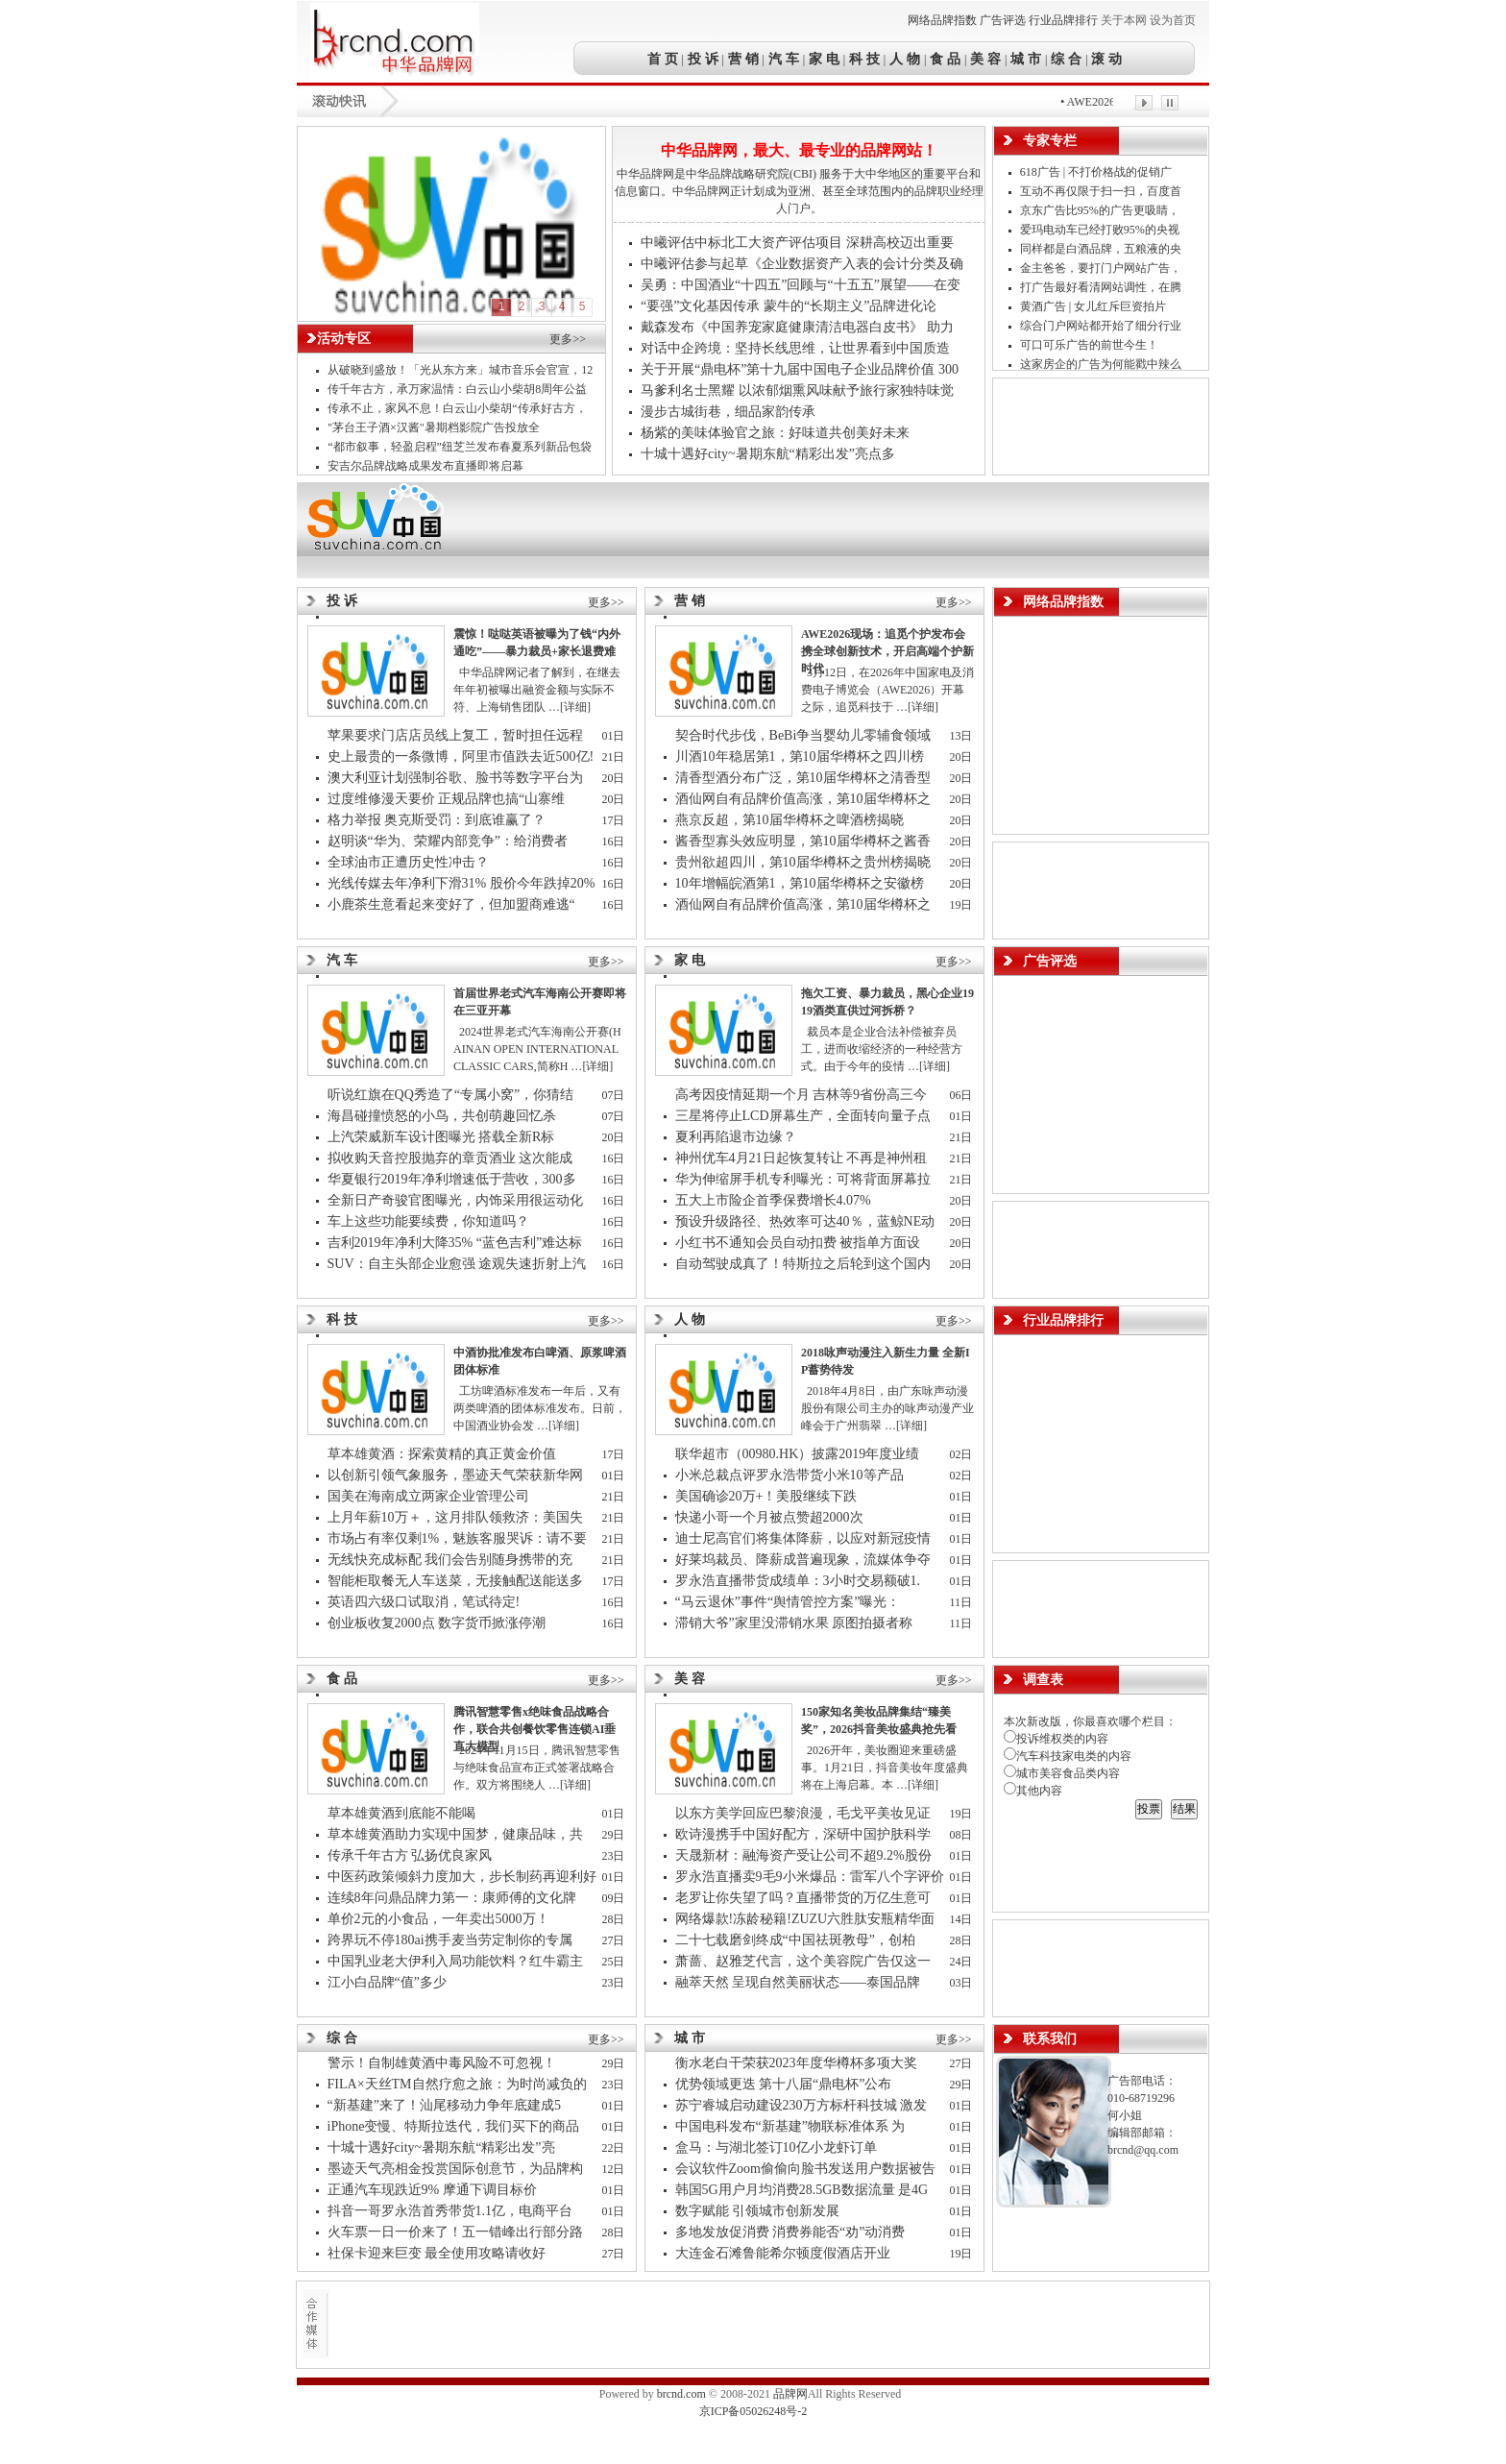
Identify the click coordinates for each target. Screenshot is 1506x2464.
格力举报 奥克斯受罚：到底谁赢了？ (437, 820)
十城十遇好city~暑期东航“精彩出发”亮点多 (768, 454)
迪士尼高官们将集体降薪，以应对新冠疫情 (805, 1538)
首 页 (664, 58)
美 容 (985, 58)
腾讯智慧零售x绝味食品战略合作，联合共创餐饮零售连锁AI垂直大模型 (534, 1729)
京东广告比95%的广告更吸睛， (1101, 210)
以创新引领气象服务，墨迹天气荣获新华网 (457, 1475)
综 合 (1067, 58)
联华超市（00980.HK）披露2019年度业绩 (801, 1454)
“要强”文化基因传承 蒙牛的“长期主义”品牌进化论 (788, 306)
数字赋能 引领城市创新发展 (757, 2211)
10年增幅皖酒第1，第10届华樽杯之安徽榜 (801, 883)
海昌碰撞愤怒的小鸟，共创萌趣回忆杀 (442, 1116)
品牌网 (790, 2394)
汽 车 (784, 58)
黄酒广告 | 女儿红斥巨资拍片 (1094, 306)
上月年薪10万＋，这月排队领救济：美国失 (457, 1517)
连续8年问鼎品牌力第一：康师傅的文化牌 (454, 1898)
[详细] (575, 707)
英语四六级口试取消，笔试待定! (424, 1602)
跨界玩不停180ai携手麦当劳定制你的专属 (452, 1940)
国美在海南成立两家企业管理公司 (428, 1496)
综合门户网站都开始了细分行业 (1102, 325)
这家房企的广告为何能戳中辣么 (1102, 364)
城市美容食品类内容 (1062, 1773)
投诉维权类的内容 (1056, 1738)
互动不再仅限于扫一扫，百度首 (1102, 191)
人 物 (905, 58)
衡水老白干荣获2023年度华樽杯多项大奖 (796, 2063)
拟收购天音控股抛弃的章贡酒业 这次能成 (452, 1158)
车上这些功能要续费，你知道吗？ (428, 1221)
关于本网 (1124, 20)
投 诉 (703, 58)
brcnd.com (681, 2394)
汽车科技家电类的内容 (1067, 1756)
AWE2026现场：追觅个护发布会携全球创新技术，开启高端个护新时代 (887, 651)
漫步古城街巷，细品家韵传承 (728, 411)
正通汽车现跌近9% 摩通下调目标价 (432, 2190)
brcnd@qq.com (1142, 2150)
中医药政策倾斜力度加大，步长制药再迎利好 (462, 1876)
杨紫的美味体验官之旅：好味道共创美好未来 (775, 433)
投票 (1148, 1809)
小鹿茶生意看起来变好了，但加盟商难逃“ (453, 904)
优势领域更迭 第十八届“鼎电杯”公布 (783, 2084)
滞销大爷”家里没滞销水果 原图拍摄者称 (795, 1623)
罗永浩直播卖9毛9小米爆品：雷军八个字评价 (809, 1876)
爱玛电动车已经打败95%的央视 (1101, 229)
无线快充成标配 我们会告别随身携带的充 (452, 1559)
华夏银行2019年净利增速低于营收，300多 (454, 1179)
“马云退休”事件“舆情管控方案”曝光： (789, 1602)
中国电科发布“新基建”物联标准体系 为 (792, 2126)
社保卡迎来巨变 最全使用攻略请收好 (437, 2253)
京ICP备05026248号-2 (753, 2411)
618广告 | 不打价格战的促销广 (1097, 172)
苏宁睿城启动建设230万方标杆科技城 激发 (803, 2105)
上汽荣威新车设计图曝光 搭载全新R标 (441, 1137)
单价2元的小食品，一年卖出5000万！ (438, 1919)
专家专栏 (1050, 141)
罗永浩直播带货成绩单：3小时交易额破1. (799, 1581)
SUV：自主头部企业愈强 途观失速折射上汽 (459, 1263)
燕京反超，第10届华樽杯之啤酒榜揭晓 (789, 820)
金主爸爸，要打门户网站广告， (1102, 268)
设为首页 (1173, 20)
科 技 (864, 58)
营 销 (743, 58)
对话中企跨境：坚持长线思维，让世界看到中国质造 (795, 348)
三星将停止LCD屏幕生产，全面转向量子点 (805, 1116)
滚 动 (1105, 58)
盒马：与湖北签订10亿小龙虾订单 (776, 2147)
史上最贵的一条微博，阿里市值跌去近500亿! (461, 756)
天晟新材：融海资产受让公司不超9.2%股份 (803, 1855)
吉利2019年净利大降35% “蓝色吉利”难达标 (455, 1242)
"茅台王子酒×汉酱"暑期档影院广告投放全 (435, 427)
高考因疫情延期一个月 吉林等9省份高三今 (803, 1094)
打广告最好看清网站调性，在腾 (1102, 287)
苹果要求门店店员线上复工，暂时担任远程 (457, 735)
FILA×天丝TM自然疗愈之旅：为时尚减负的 (459, 2084)
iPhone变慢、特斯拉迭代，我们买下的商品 (455, 2126)
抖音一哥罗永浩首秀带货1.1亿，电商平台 (452, 2211)
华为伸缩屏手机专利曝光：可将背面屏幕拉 (805, 1179)
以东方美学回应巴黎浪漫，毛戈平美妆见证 (805, 1813)
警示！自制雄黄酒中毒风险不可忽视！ (442, 2063)
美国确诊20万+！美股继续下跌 (766, 1496)
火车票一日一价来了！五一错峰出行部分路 (457, 2232)
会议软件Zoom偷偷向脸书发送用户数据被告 (807, 2168)
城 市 (1026, 58)
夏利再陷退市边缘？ (735, 1137)
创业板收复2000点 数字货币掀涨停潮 (437, 1623)
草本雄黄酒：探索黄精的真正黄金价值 (442, 1454)
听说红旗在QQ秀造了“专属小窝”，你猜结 (452, 1094)
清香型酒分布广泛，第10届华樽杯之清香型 (805, 777)
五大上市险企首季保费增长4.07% (773, 1200)
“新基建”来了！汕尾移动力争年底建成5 (446, 2105)
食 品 (945, 58)
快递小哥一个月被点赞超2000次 (769, 1517)
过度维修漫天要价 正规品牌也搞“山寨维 (448, 799)
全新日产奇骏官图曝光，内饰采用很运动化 (457, 1200)
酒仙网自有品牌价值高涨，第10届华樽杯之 (805, 799)
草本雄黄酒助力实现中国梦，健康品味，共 (457, 1834)
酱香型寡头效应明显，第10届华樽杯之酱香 (805, 841)
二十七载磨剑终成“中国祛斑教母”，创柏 (797, 1940)
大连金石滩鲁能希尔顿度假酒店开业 (782, 2253)
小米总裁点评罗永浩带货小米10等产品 (789, 1475)
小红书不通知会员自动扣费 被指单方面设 (799, 1242)
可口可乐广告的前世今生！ (1089, 345)
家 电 (824, 58)
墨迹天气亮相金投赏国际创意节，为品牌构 (457, 2168)
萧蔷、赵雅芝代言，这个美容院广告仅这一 (805, 1961)
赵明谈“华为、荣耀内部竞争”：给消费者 (449, 841)
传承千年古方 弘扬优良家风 (410, 1855)
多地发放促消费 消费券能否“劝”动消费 (792, 2232)
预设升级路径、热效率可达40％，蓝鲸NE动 (806, 1221)
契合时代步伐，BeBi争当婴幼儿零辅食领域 (805, 735)
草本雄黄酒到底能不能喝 (401, 1813)
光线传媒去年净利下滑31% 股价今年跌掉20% (461, 883)
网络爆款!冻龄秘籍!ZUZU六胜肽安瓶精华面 (806, 1919)
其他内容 (1033, 1790)
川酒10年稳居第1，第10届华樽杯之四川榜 (801, 756)
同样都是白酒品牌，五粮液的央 (1102, 249)
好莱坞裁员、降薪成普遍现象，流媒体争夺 (805, 1559)
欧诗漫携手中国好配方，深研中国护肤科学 (803, 1834)
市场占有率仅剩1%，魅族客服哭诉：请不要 (459, 1538)
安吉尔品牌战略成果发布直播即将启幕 (425, 466)
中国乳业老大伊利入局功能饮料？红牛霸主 (457, 1961)
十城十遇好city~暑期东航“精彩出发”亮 (443, 2147)
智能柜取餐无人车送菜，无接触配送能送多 (457, 1581)
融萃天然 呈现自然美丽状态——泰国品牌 (799, 1982)
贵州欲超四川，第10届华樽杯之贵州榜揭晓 (803, 862)
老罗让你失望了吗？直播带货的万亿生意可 (805, 1898)
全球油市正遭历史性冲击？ (408, 862)
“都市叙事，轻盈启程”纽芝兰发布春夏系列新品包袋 (460, 446)
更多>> (567, 339)
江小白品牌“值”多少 (387, 1982)
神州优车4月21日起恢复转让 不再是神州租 (803, 1158)
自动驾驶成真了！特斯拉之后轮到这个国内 (805, 1263)
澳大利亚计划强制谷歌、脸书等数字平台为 (457, 777)
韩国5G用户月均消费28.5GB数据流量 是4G (803, 2190)
